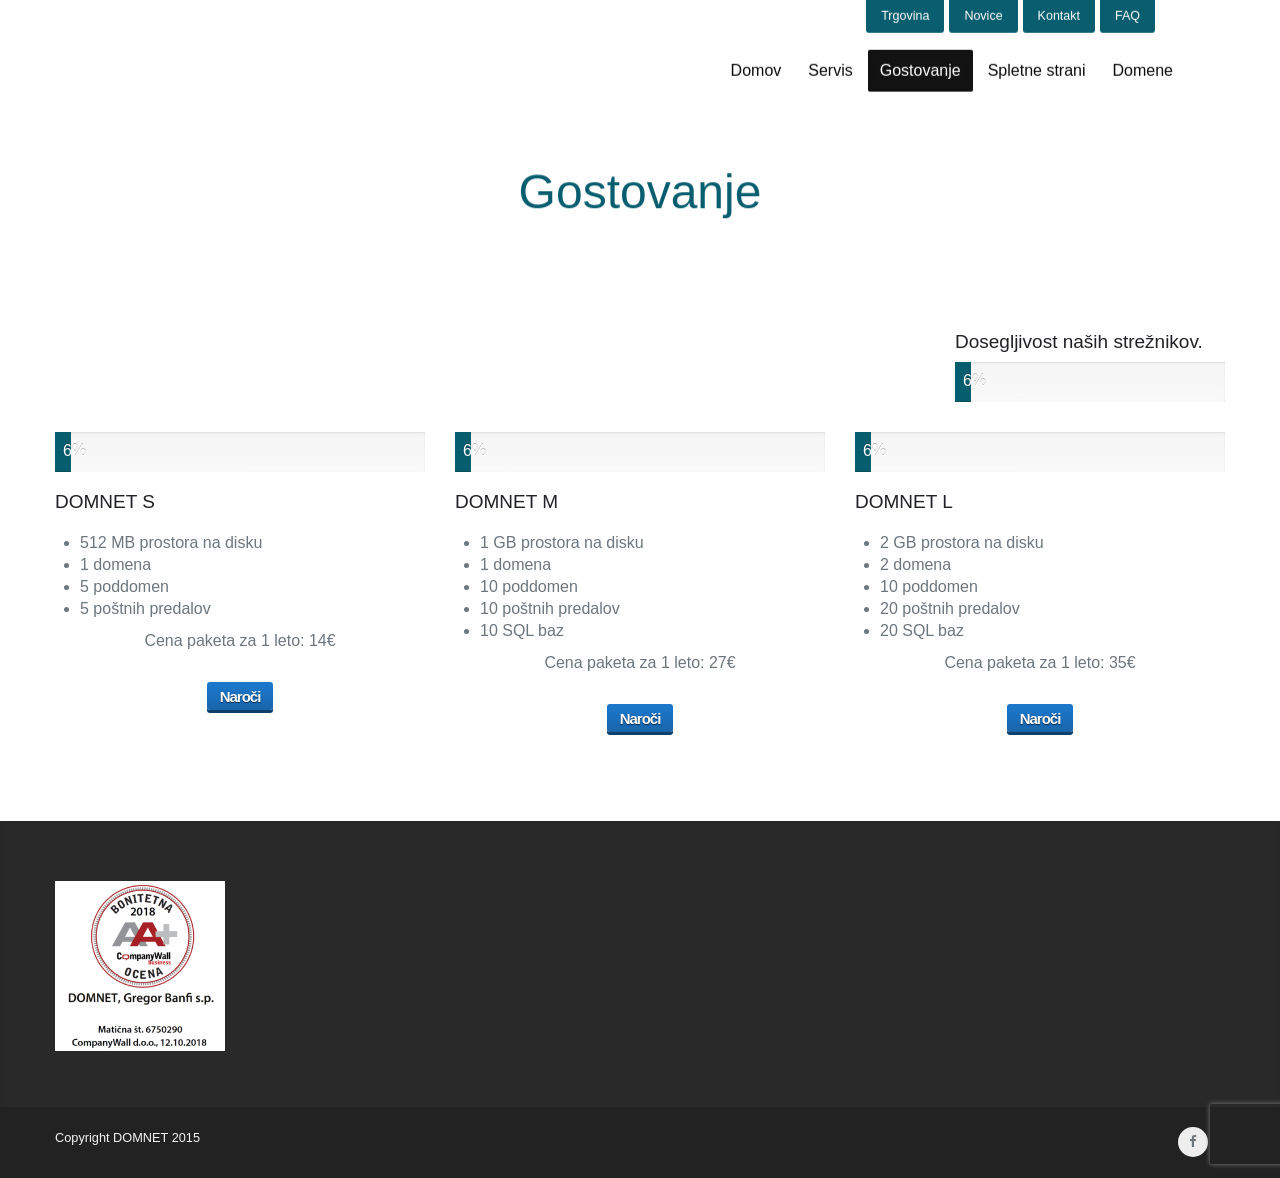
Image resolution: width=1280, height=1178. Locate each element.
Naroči (240, 696)
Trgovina (905, 15)
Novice (983, 15)
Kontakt (1059, 15)
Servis (830, 69)
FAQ (1127, 15)
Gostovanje (920, 69)
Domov (756, 69)
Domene (1143, 69)
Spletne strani (1037, 69)
